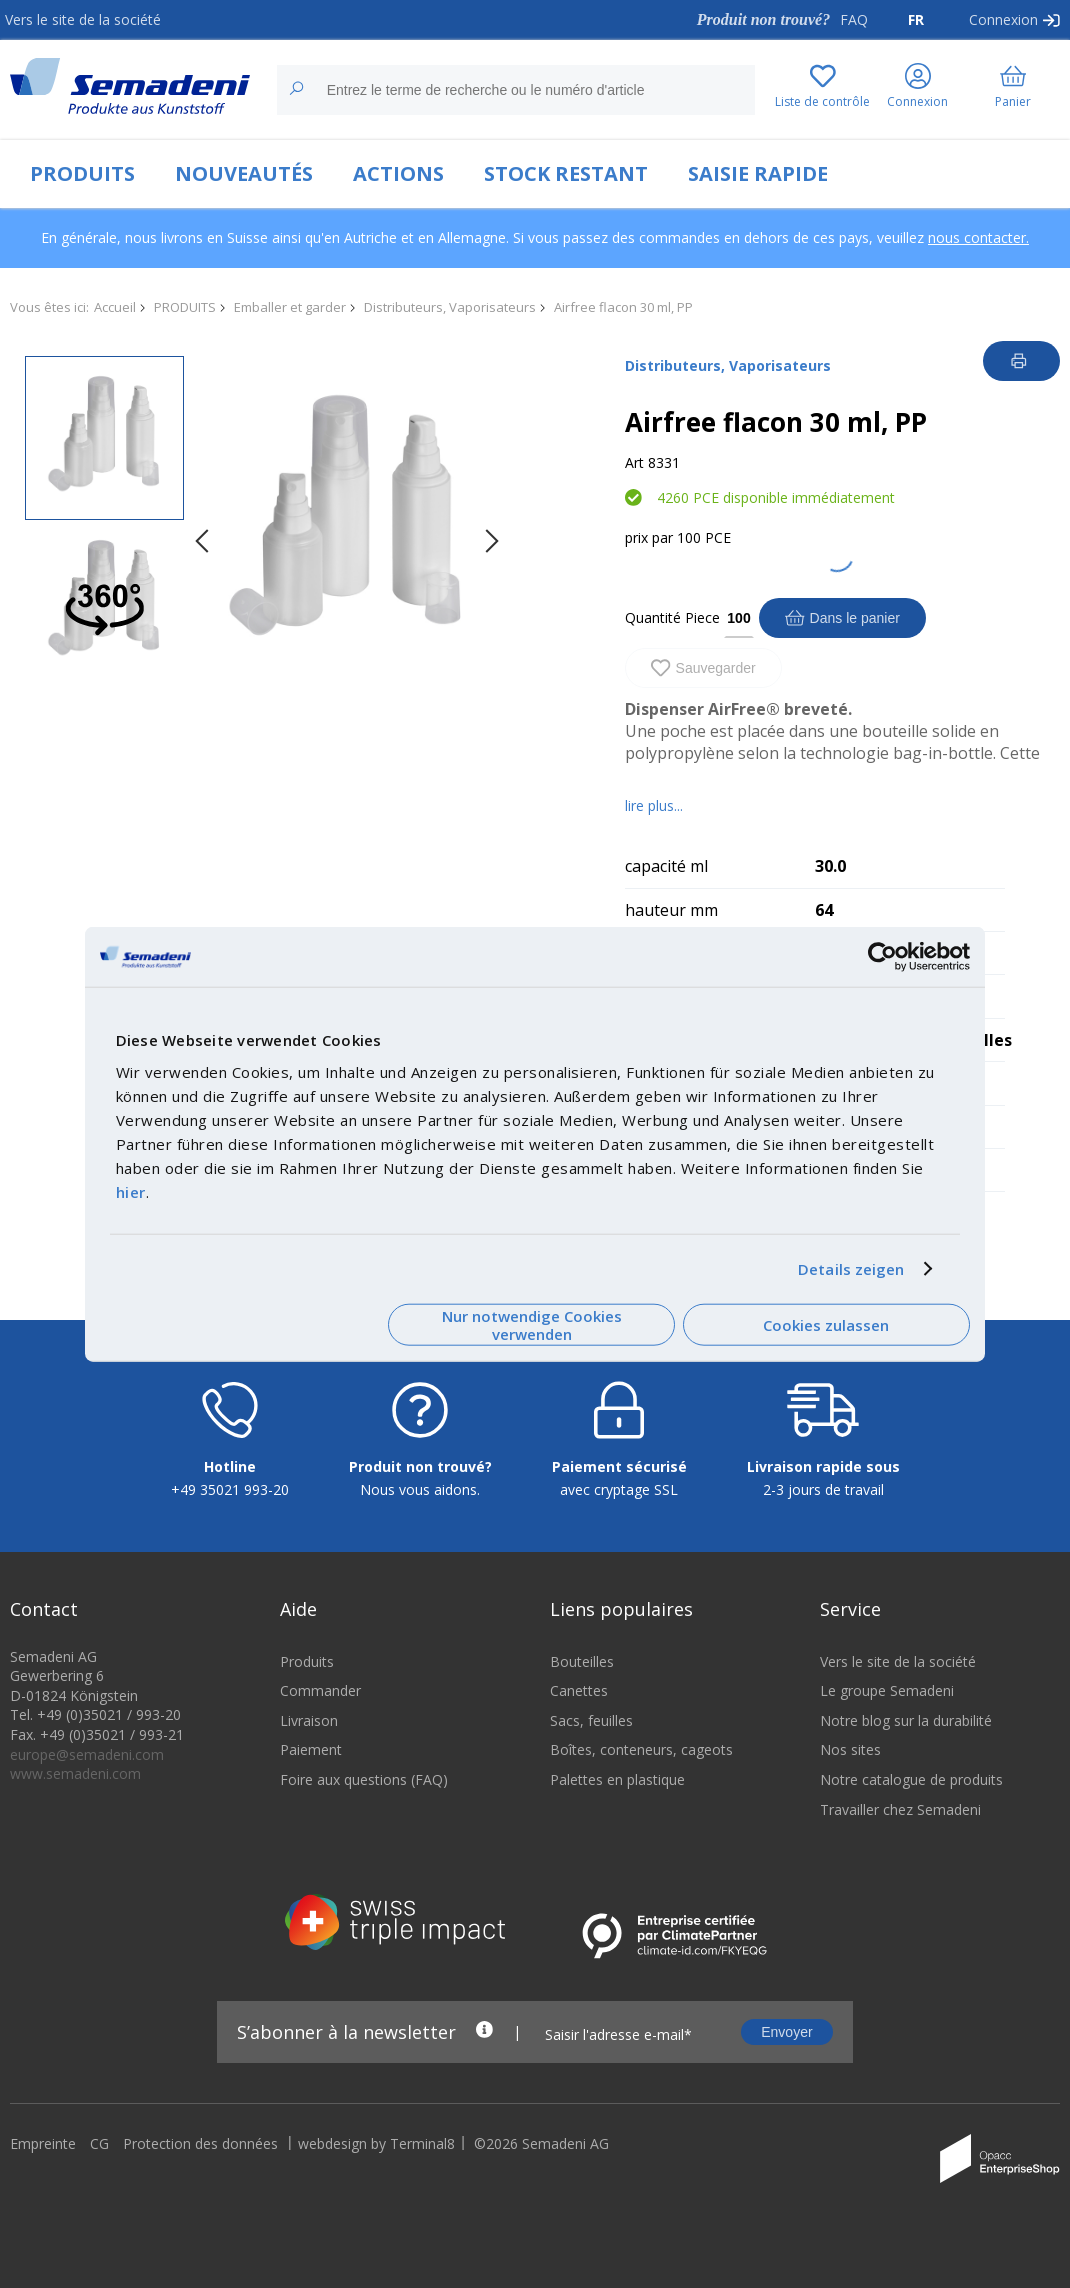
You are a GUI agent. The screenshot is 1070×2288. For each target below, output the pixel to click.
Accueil (115, 307)
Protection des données (200, 2143)
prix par (649, 537)
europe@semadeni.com (87, 1754)
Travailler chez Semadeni (900, 1809)
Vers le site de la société (83, 19)
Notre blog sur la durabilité (906, 1720)
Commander (320, 1690)
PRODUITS (82, 173)
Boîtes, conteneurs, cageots (641, 1749)
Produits (307, 1661)
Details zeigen (851, 1269)
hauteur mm (671, 910)
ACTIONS (398, 173)
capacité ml (666, 866)
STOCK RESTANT (566, 173)
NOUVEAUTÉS (244, 173)
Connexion (1003, 19)
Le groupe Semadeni (887, 1690)
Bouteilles (582, 1661)
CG (99, 2143)
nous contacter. (978, 237)
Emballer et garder (290, 307)
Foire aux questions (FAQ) (364, 1779)
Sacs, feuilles (591, 1720)
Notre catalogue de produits (911, 1779)
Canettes (579, 1690)
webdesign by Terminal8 (376, 2143)
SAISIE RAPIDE (758, 173)
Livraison (309, 1720)
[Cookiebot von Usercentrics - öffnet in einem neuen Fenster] (882, 957)
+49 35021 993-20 (230, 1489)
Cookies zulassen (826, 1325)
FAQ (854, 19)
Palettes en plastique (617, 1779)
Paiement (311, 1749)
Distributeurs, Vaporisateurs (450, 307)
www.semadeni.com (75, 1773)
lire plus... (654, 805)
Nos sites (850, 1749)
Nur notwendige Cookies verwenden (532, 1324)
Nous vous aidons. (420, 1489)
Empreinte (43, 2143)
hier (131, 1191)
